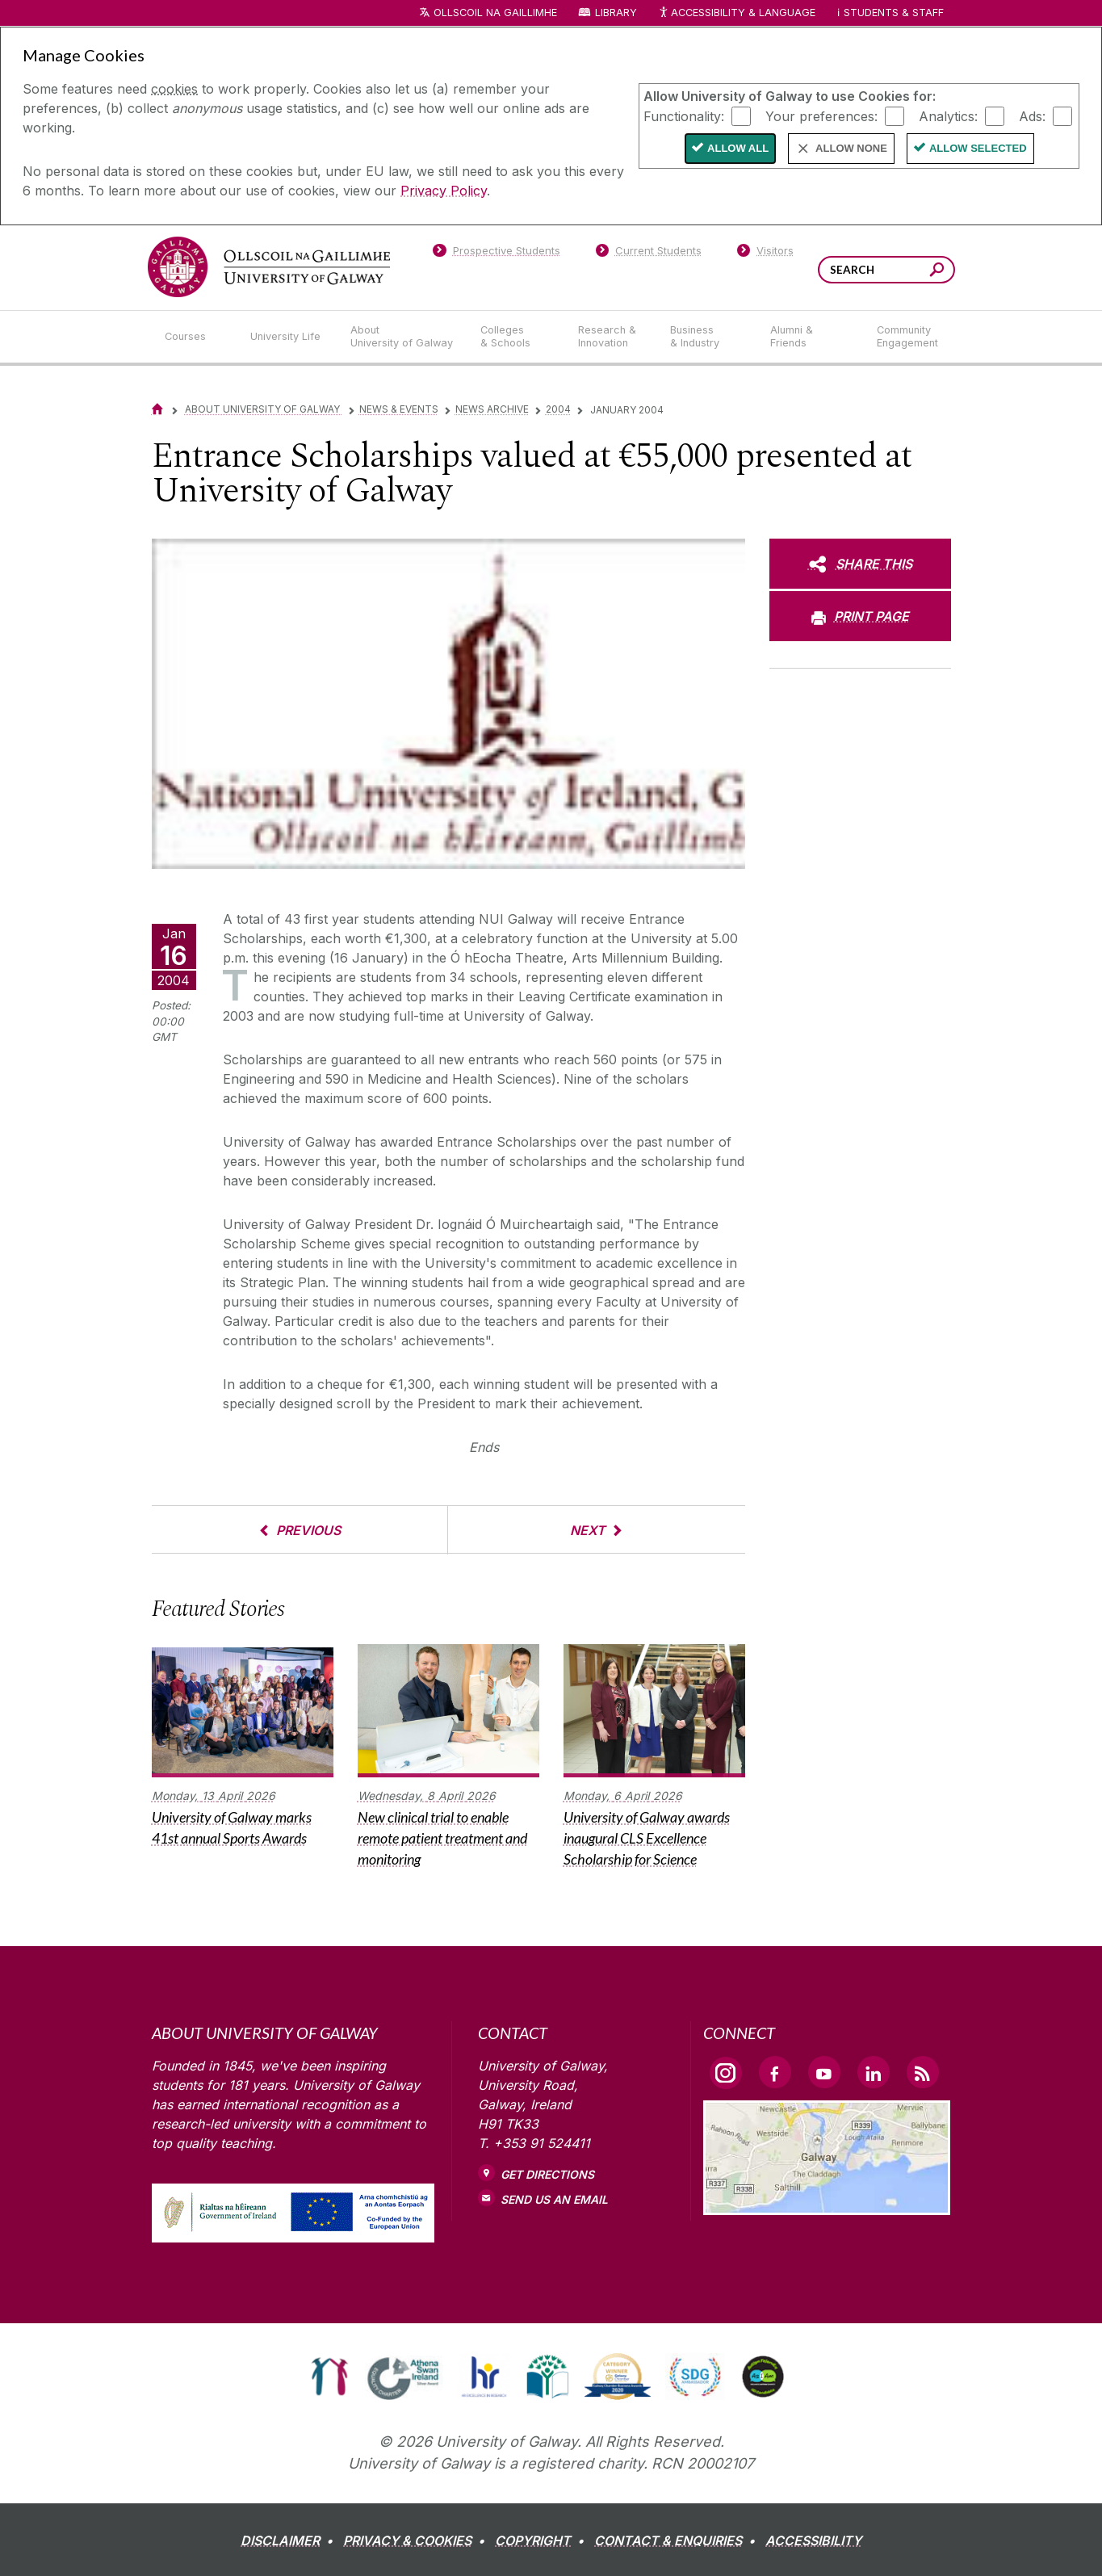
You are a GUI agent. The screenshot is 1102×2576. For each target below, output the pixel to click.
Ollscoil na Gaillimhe (495, 12)
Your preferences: (821, 115)
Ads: (1032, 115)
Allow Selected (978, 148)
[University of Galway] (269, 267)
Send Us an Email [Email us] (554, 2199)
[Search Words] (886, 269)
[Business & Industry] (707, 337)
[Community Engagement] (907, 337)
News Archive (492, 409)
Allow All (738, 148)
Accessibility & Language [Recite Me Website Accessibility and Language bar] (737, 13)
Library (616, 12)
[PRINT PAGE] (860, 616)
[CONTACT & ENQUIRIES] (677, 2540)
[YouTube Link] (824, 2072)
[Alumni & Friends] (810, 337)
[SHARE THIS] (860, 564)
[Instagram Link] (726, 2073)
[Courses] (194, 337)
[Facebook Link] (775, 2072)
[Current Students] (648, 253)
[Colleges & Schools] (515, 337)
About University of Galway (263, 409)
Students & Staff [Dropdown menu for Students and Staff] (894, 12)
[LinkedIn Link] (873, 2072)
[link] (330, 2376)
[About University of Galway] (402, 337)
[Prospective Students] (496, 253)
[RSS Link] (923, 2072)
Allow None (851, 148)
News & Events (398, 409)
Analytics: (948, 115)
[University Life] (287, 337)
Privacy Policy (443, 191)
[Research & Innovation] (611, 337)
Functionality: (683, 115)
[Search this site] (937, 272)
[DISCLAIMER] (290, 2540)
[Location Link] (827, 2205)
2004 (558, 409)
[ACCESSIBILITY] (813, 2540)
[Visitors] (765, 253)
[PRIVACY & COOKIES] (417, 2540)
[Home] (157, 409)
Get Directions (547, 2174)
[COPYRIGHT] (542, 2540)
